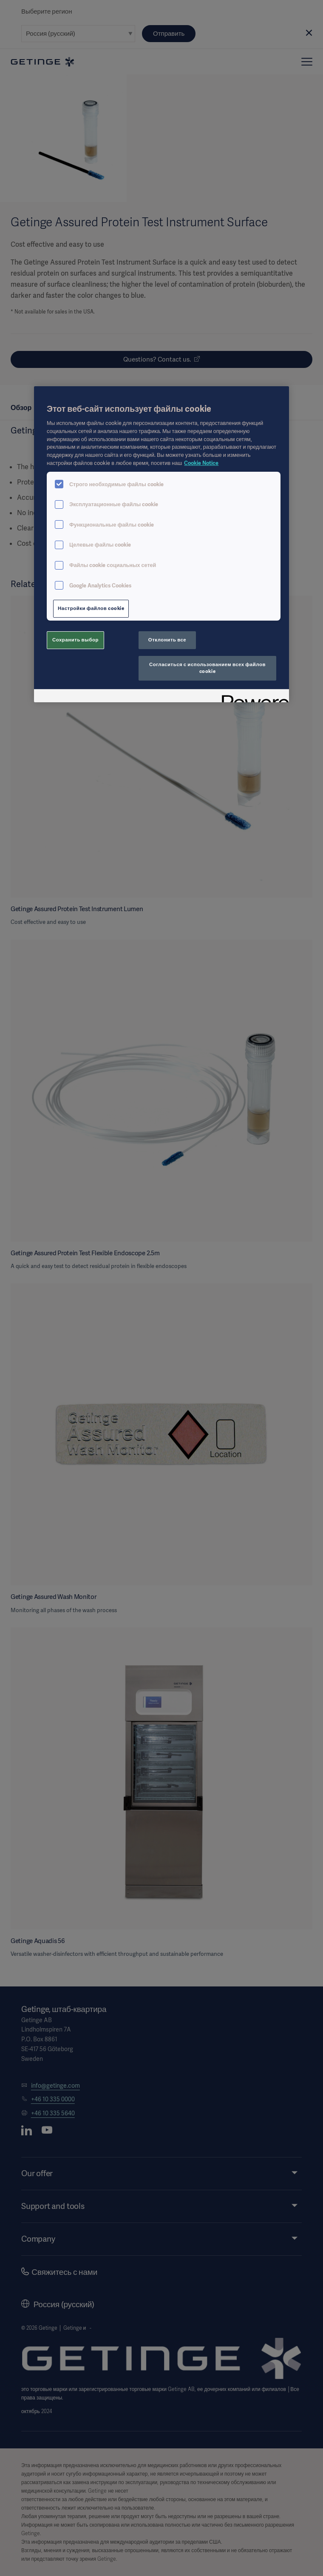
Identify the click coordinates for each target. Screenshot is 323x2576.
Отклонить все (167, 640)
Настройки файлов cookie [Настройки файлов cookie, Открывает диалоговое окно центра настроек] (91, 608)
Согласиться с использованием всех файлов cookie (207, 667)
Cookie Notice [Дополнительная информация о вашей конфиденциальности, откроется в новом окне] (201, 463)
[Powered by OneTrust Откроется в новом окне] (252, 697)
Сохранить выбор (75, 640)
